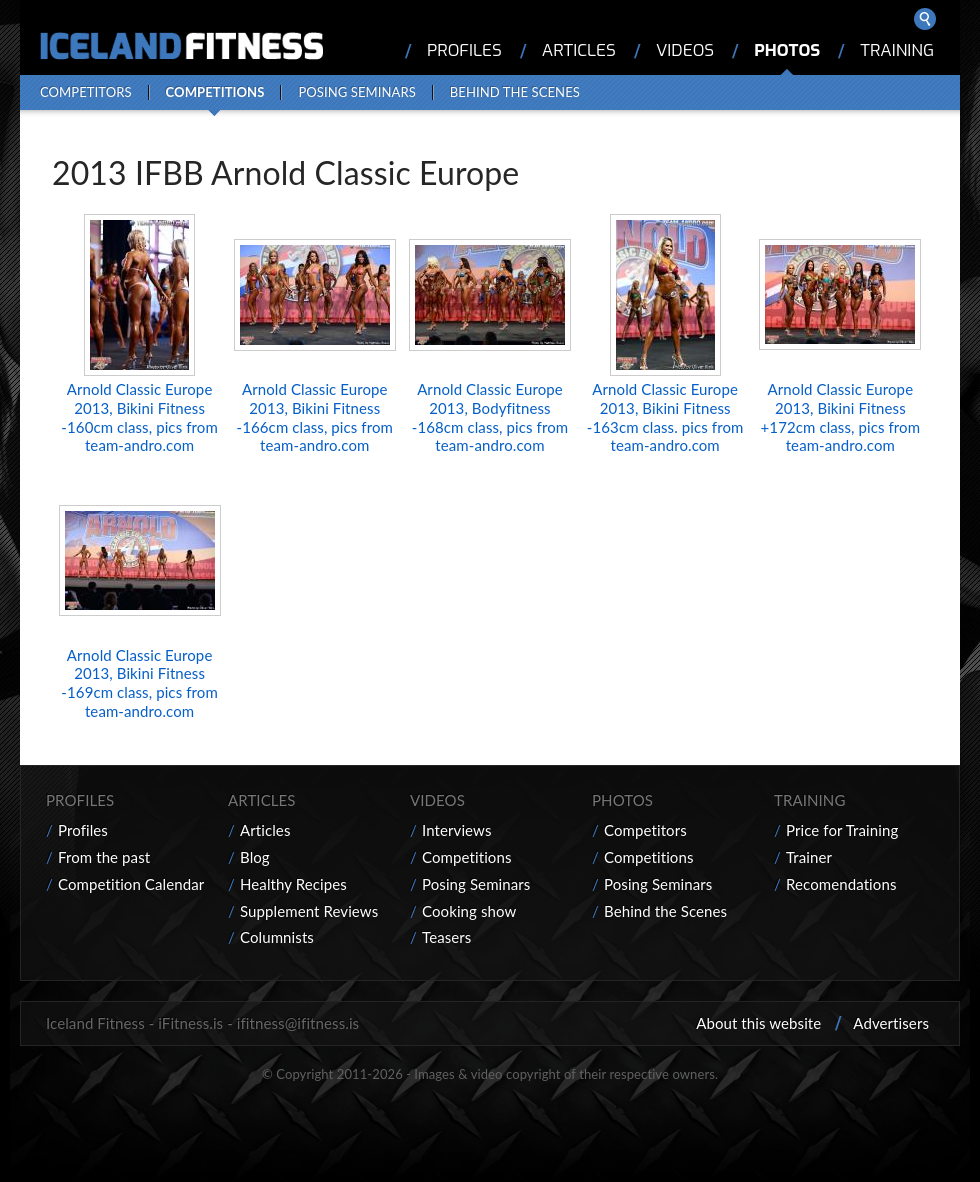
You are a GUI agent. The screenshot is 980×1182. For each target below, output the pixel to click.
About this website (758, 1023)
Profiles (464, 50)
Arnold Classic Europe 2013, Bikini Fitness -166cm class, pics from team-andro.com (315, 417)
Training (897, 50)
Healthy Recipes (293, 884)
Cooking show (469, 911)
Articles (579, 50)
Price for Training (842, 830)
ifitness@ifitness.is (298, 1023)
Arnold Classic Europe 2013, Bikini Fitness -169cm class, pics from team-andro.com (139, 683)
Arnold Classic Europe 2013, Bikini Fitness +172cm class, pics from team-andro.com (841, 417)
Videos (685, 50)
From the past (104, 857)
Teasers (446, 937)
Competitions (215, 92)
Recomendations (841, 884)
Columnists (277, 937)
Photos (787, 50)
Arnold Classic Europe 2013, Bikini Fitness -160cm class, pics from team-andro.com (139, 417)
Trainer (809, 857)
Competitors (86, 92)
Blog (255, 857)
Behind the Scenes (515, 92)
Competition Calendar (131, 884)
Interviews (456, 830)
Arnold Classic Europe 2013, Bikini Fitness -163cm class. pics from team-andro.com (665, 417)
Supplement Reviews (309, 911)
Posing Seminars (356, 92)
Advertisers (891, 1023)
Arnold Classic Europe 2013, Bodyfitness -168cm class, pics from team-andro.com (490, 417)
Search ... (925, 19)
